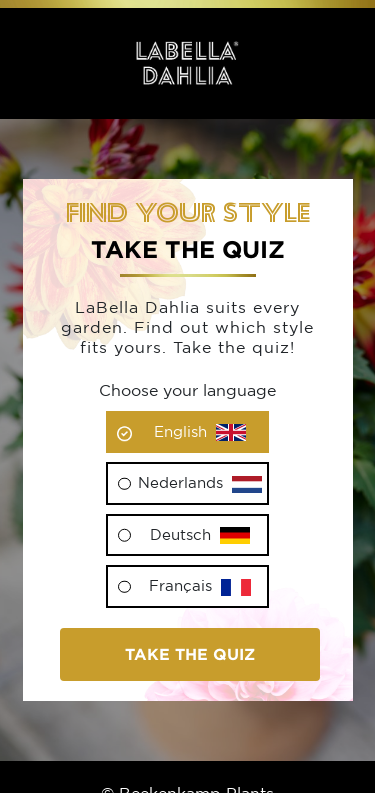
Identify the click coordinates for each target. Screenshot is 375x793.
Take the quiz (190, 654)
